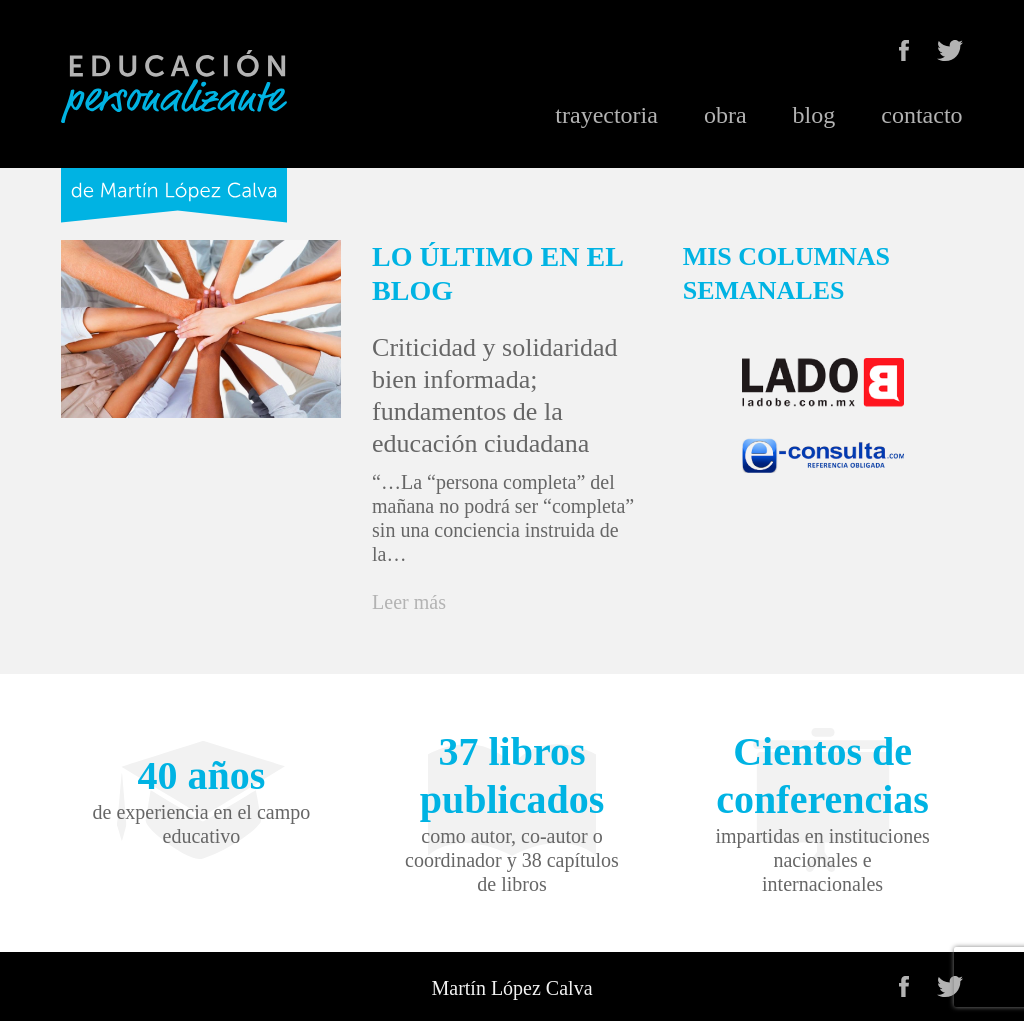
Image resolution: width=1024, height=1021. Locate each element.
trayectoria (606, 115)
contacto (921, 115)
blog (814, 115)
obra (725, 115)
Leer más (409, 602)
